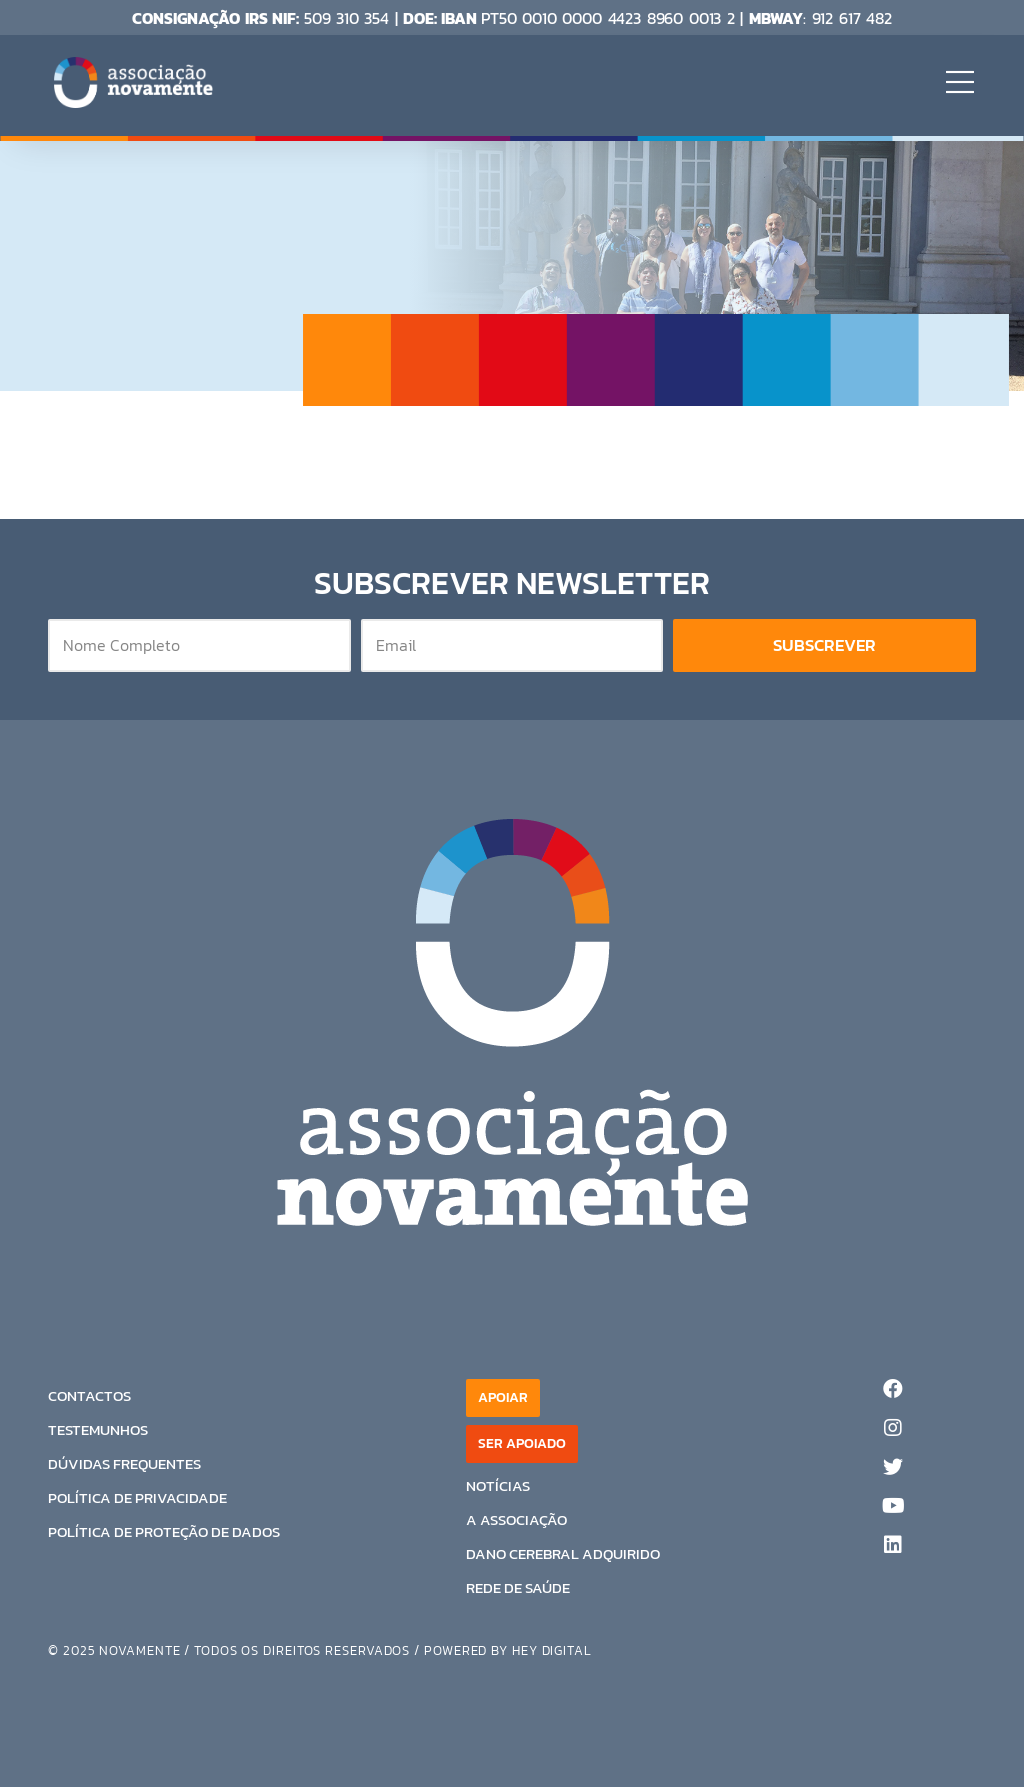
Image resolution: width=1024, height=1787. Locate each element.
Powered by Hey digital (508, 1650)
